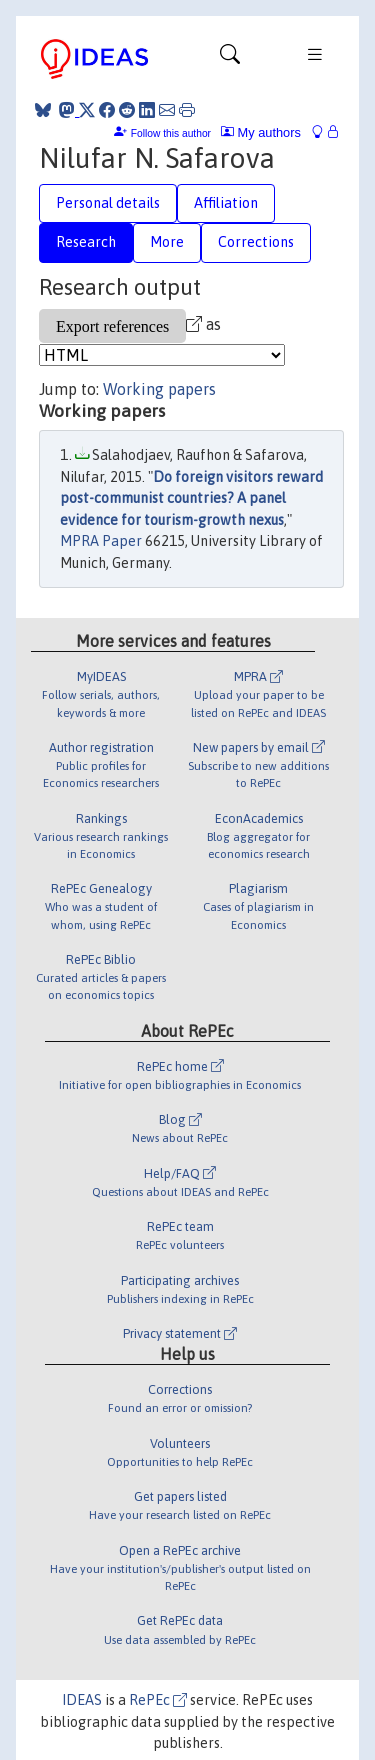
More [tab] (167, 242)
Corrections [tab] (256, 242)
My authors (261, 132)
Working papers (159, 389)
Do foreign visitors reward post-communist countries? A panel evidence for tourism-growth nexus (191, 498)
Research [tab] (86, 242)
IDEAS (82, 1700)
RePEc (158, 1700)
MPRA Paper (101, 541)
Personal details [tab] (108, 203)
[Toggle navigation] (230, 59)
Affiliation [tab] (226, 203)
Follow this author (171, 133)
